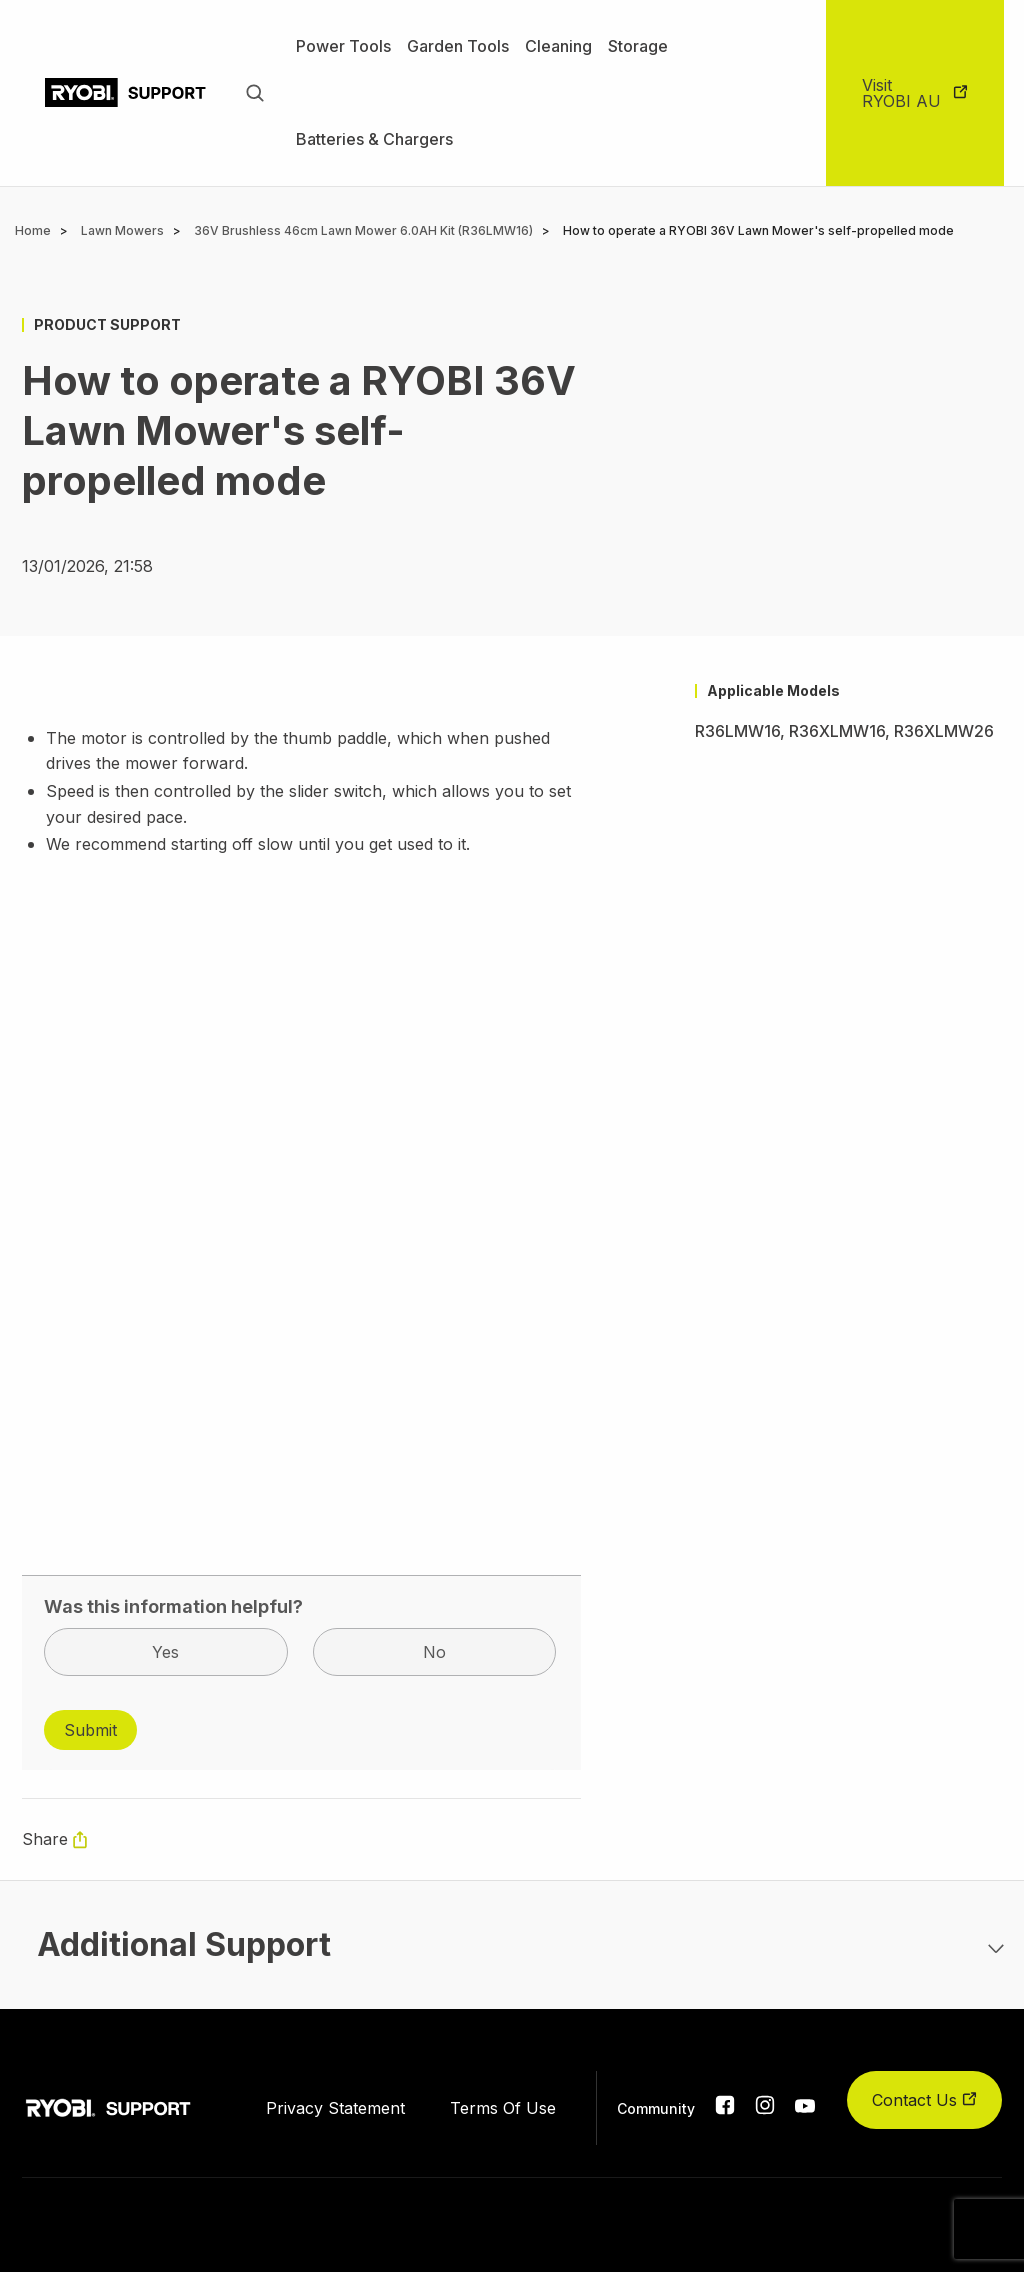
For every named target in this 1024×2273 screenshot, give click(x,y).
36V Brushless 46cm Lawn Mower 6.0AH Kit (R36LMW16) (363, 230)
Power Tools (343, 46)
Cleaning (558, 46)
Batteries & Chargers (374, 139)
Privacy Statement (335, 2108)
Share (45, 1839)
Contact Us (924, 2100)
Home (33, 230)
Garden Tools (458, 46)
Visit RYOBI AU (901, 93)
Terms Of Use (503, 2108)
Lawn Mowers (122, 230)
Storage (638, 46)
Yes (165, 1652)
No (434, 1652)
